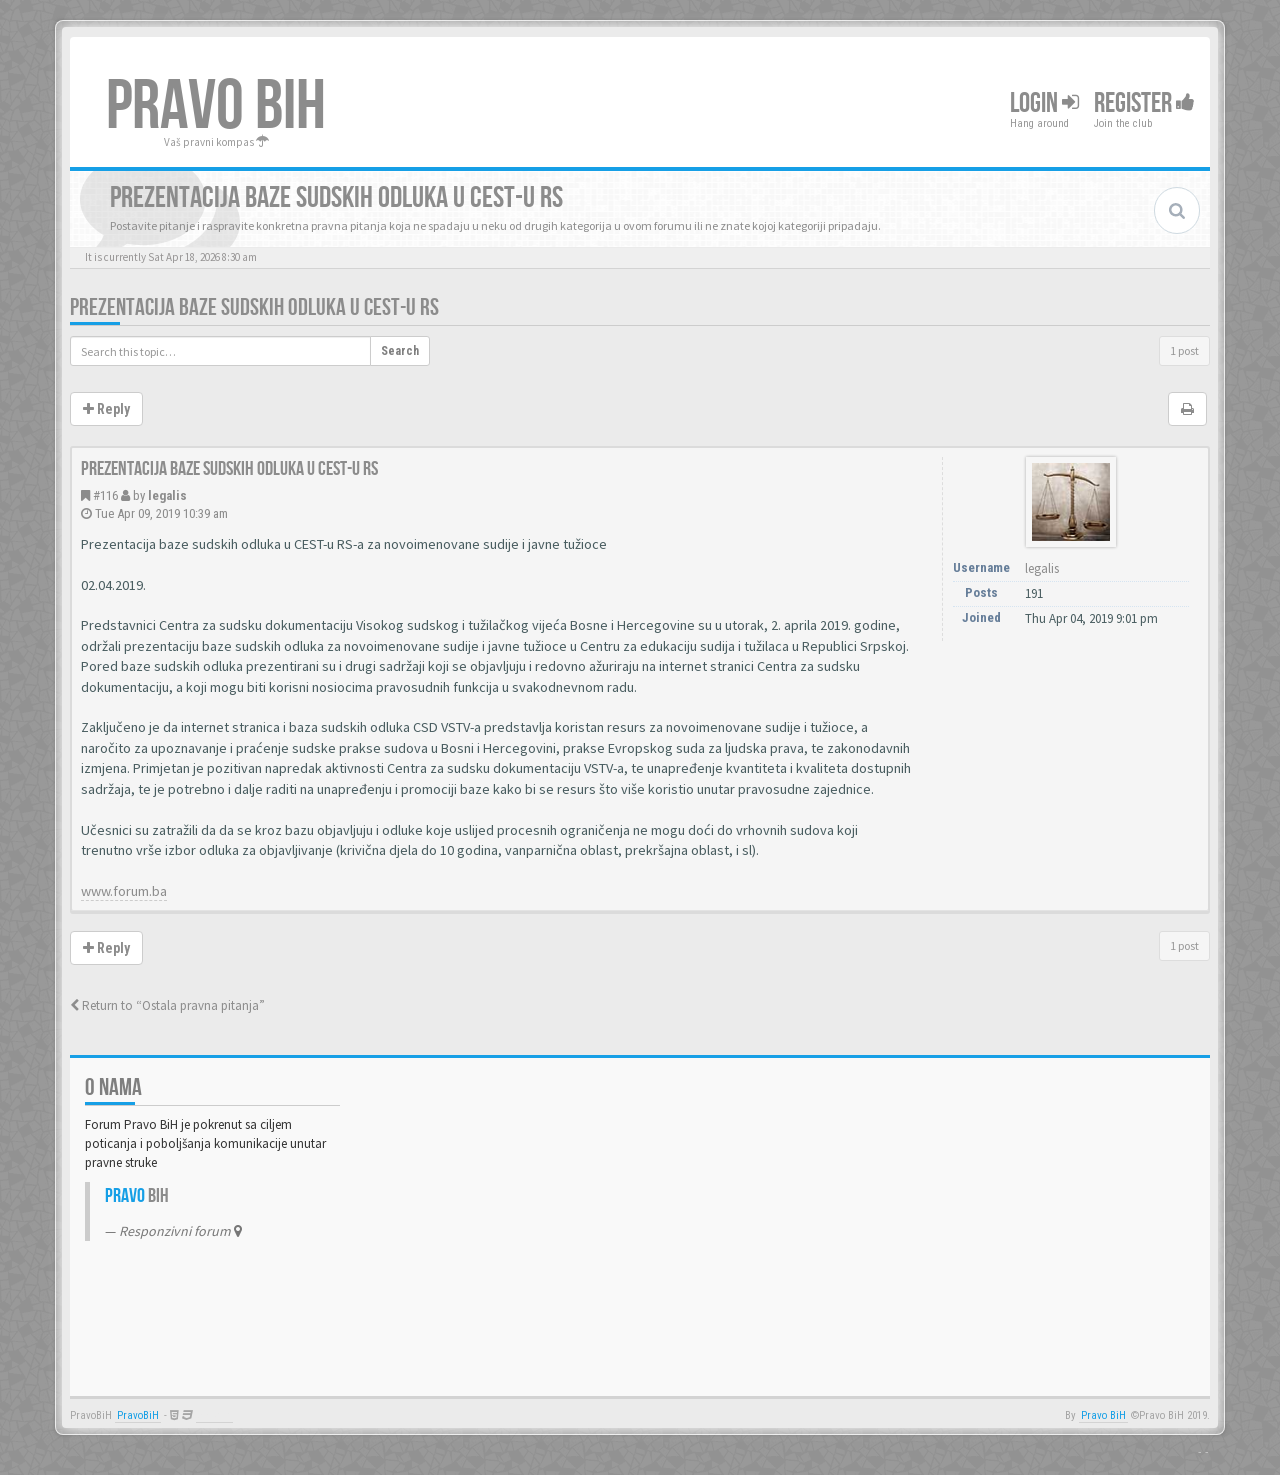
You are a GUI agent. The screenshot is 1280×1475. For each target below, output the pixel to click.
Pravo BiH (1103, 1415)
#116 (105, 495)
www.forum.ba (124, 891)
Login (1044, 103)
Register (1144, 103)
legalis (167, 495)
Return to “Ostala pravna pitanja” (167, 1005)
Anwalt (214, 1415)
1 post (1184, 350)
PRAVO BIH (216, 107)
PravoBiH (138, 1415)
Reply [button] (106, 409)
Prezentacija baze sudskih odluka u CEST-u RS (254, 307)
